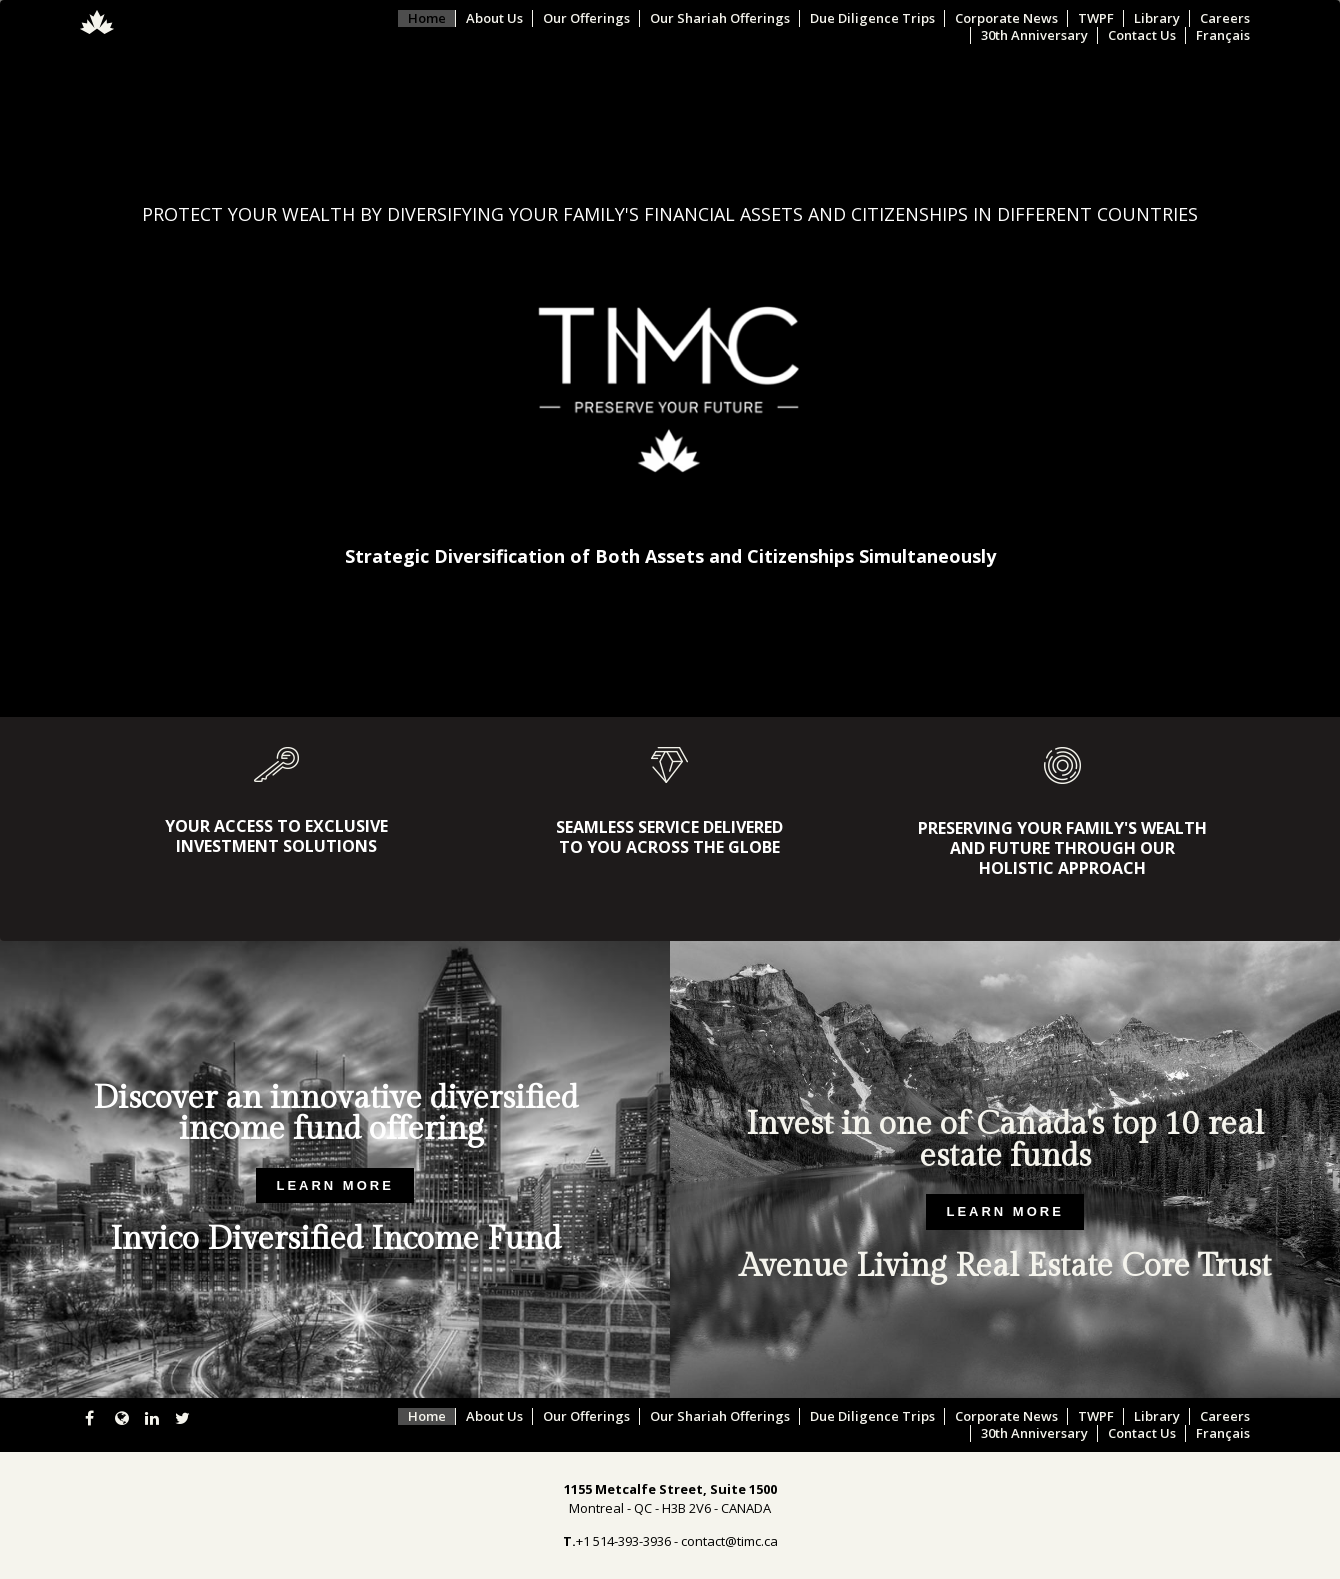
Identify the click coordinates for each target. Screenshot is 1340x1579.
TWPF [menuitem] (1096, 18)
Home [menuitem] (427, 18)
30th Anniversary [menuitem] (1034, 35)
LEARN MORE (334, 1185)
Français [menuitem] (1223, 35)
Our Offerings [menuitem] (586, 18)
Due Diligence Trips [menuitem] (872, 18)
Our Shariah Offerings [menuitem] (720, 18)
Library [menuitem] (1157, 18)
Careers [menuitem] (1225, 18)
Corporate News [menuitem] (1006, 18)
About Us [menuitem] (494, 18)
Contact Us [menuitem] (1142, 35)
